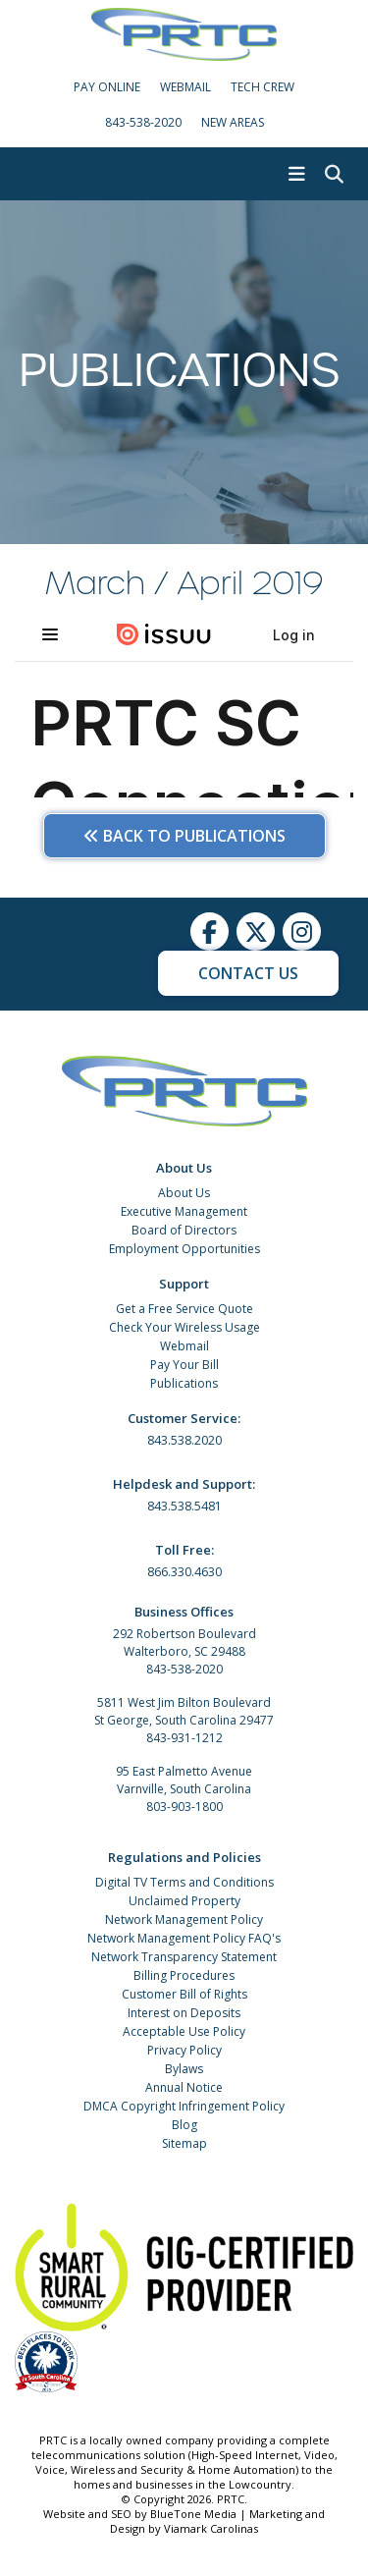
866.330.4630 (184, 1571)
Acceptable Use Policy (184, 2031)
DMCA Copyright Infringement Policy (184, 2106)
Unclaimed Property (184, 1900)
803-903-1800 (184, 1806)
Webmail (184, 1346)
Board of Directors (184, 1230)
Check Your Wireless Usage (184, 1327)
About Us (184, 1192)
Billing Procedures (184, 1975)
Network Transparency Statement (184, 1956)
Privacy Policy (184, 2050)
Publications (184, 1383)
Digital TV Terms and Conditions (184, 1882)
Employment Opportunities (184, 1248)
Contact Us (248, 973)
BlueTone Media (193, 2513)
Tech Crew (262, 87)
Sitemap (184, 2143)
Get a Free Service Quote (184, 1308)
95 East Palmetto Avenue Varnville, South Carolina (184, 1780)
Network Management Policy (184, 1919)
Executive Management (184, 1211)
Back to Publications (184, 836)
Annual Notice (184, 2087)
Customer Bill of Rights (184, 1994)
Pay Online (107, 87)
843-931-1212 (184, 1737)
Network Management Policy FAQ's (184, 1938)
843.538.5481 (184, 1506)
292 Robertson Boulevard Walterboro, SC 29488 (184, 1642)
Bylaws (184, 2068)
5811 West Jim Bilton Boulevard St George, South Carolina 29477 (184, 1711)
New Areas (232, 122)
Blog (184, 2124)
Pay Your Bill (184, 1364)
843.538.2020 (184, 1440)
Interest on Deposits (184, 2012)
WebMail (185, 87)
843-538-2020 (143, 122)
